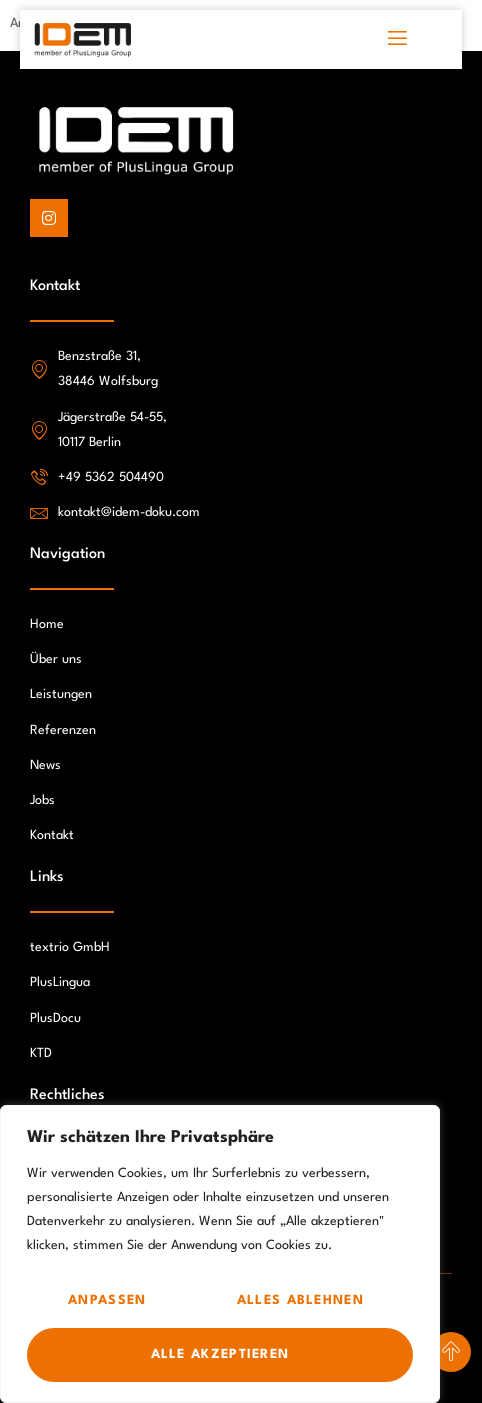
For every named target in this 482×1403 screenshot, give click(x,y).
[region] (220, 1254)
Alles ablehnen (300, 1300)
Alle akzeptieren (220, 1354)
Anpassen (107, 1300)
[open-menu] (398, 39)
